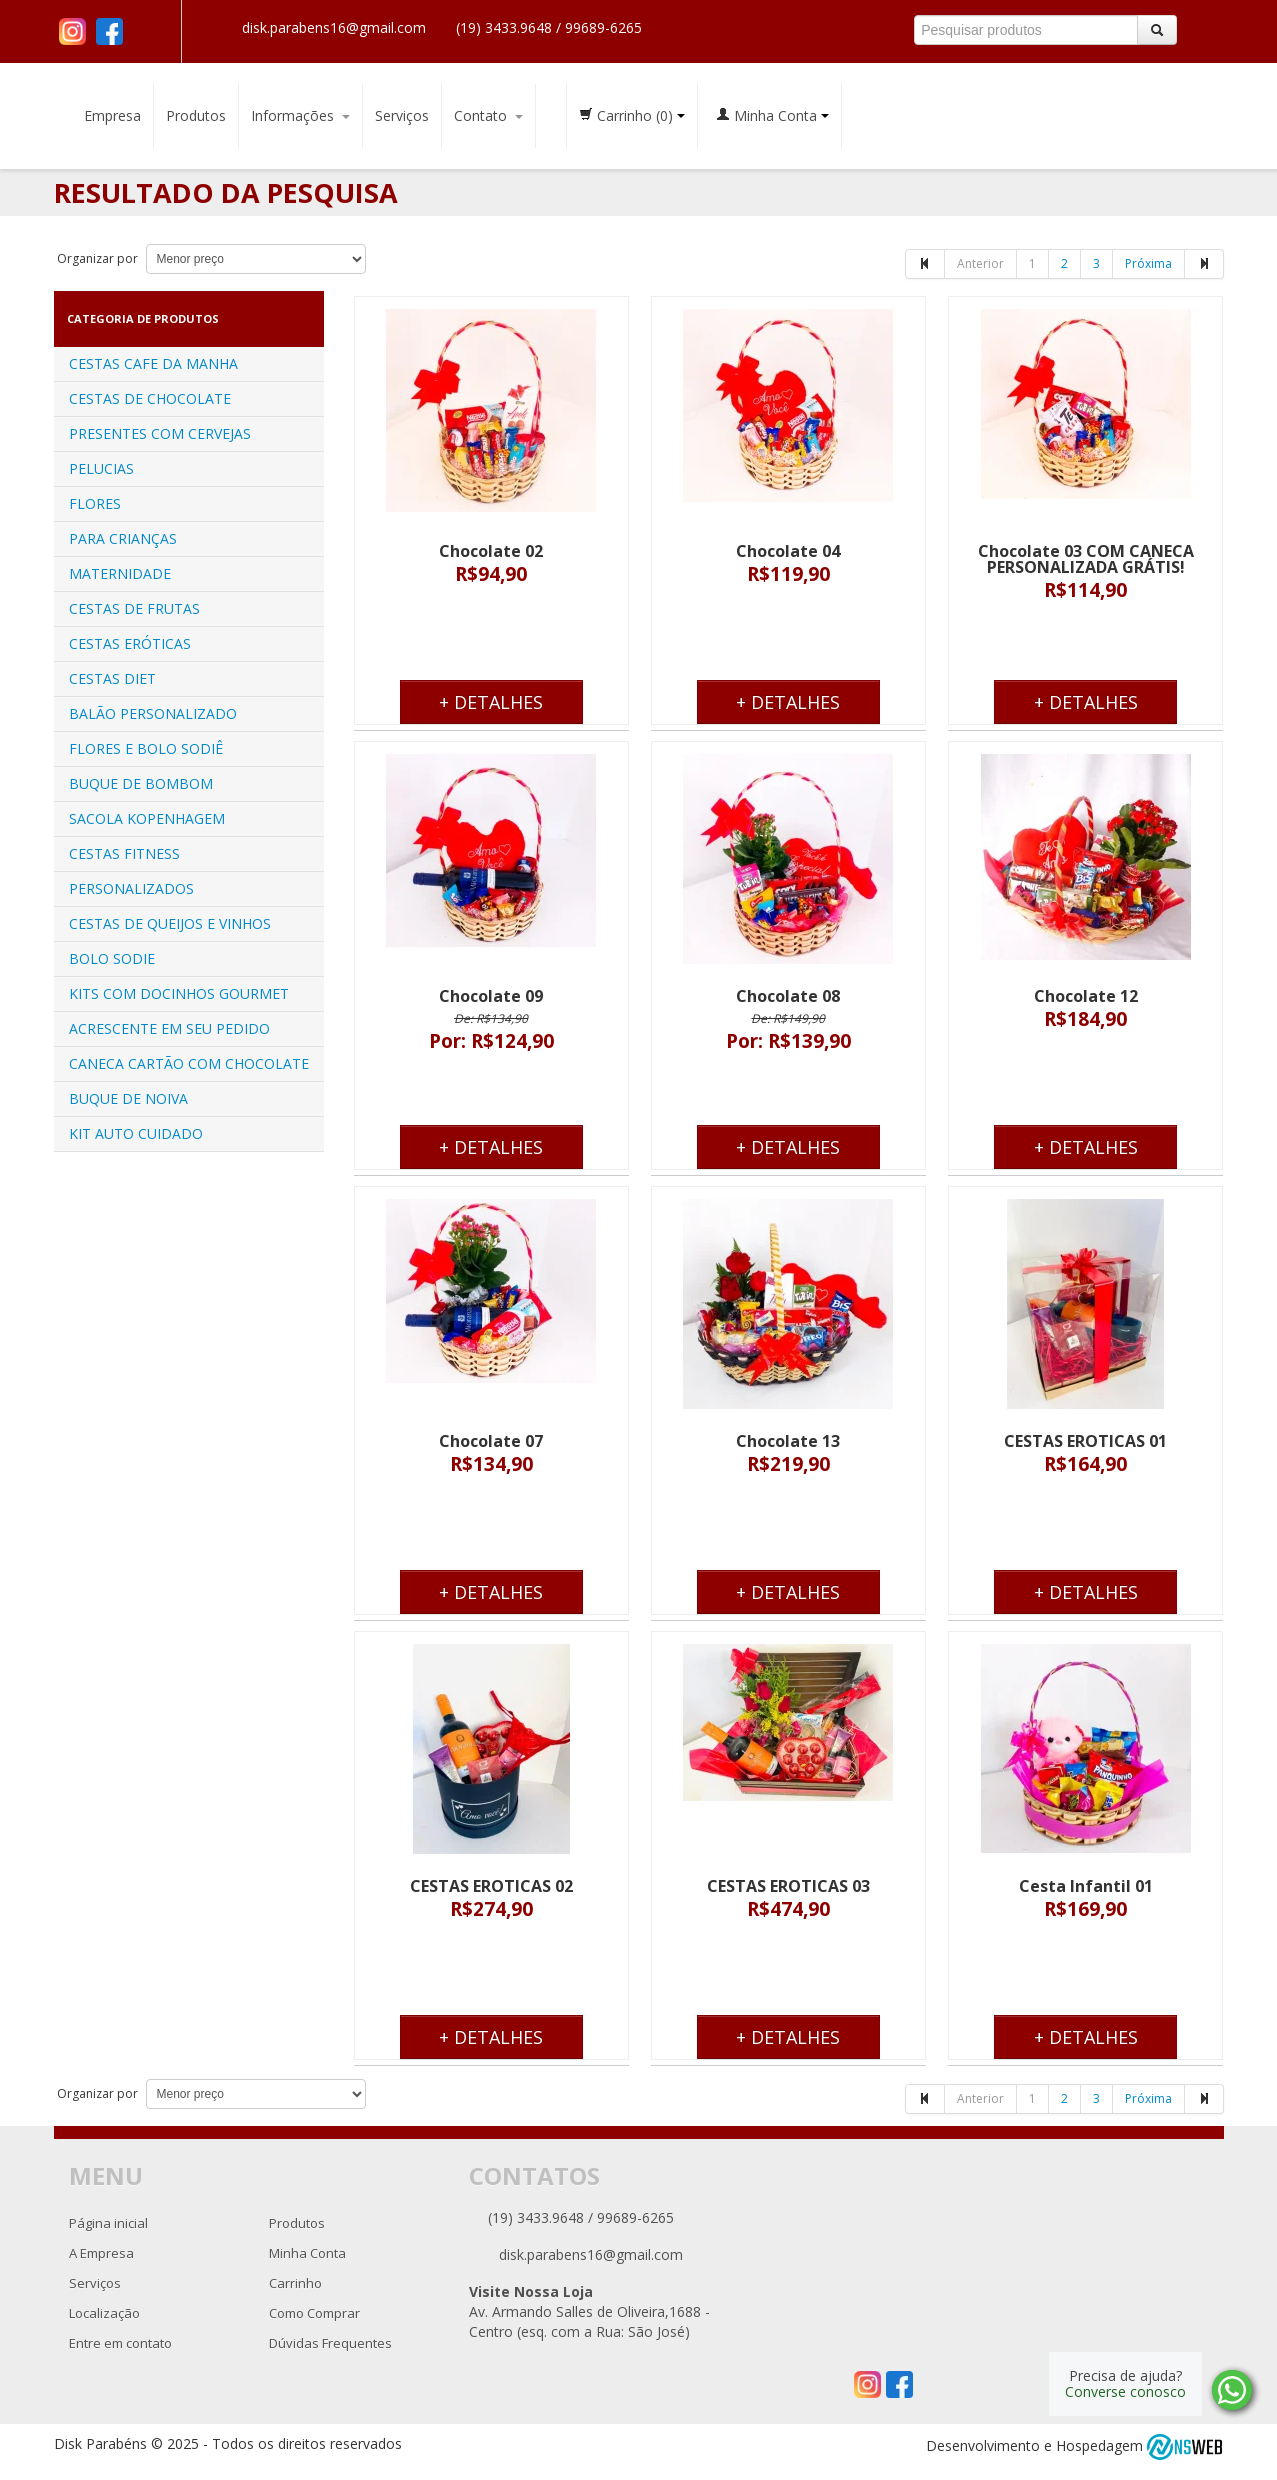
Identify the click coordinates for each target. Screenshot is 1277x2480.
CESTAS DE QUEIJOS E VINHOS (170, 923)
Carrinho (632, 115)
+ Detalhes (491, 702)
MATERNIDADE (120, 573)
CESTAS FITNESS (124, 853)
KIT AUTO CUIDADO (136, 1133)
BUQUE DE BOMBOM (141, 783)
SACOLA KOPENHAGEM (147, 818)
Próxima (1148, 263)
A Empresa (101, 2253)
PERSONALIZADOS (131, 888)
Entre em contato (120, 2343)
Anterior (980, 263)
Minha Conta (772, 115)
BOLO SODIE (112, 958)
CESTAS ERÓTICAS (130, 643)
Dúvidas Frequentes (330, 2343)
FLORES (95, 503)
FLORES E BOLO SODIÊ (146, 748)
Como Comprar (314, 2313)
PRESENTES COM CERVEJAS (160, 433)
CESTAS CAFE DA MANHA (153, 363)
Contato (488, 115)
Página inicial (108, 2223)
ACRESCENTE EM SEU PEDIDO (169, 1028)
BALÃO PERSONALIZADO (153, 713)
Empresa (112, 115)
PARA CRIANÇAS (123, 538)
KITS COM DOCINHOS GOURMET (179, 993)
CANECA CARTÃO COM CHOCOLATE (189, 1063)
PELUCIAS (101, 468)
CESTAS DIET (112, 678)
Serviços (402, 115)
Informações (300, 115)
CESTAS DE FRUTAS (134, 608)
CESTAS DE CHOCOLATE (150, 398)
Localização (104, 2313)
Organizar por (96, 258)
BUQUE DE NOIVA (128, 1098)
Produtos (196, 115)
